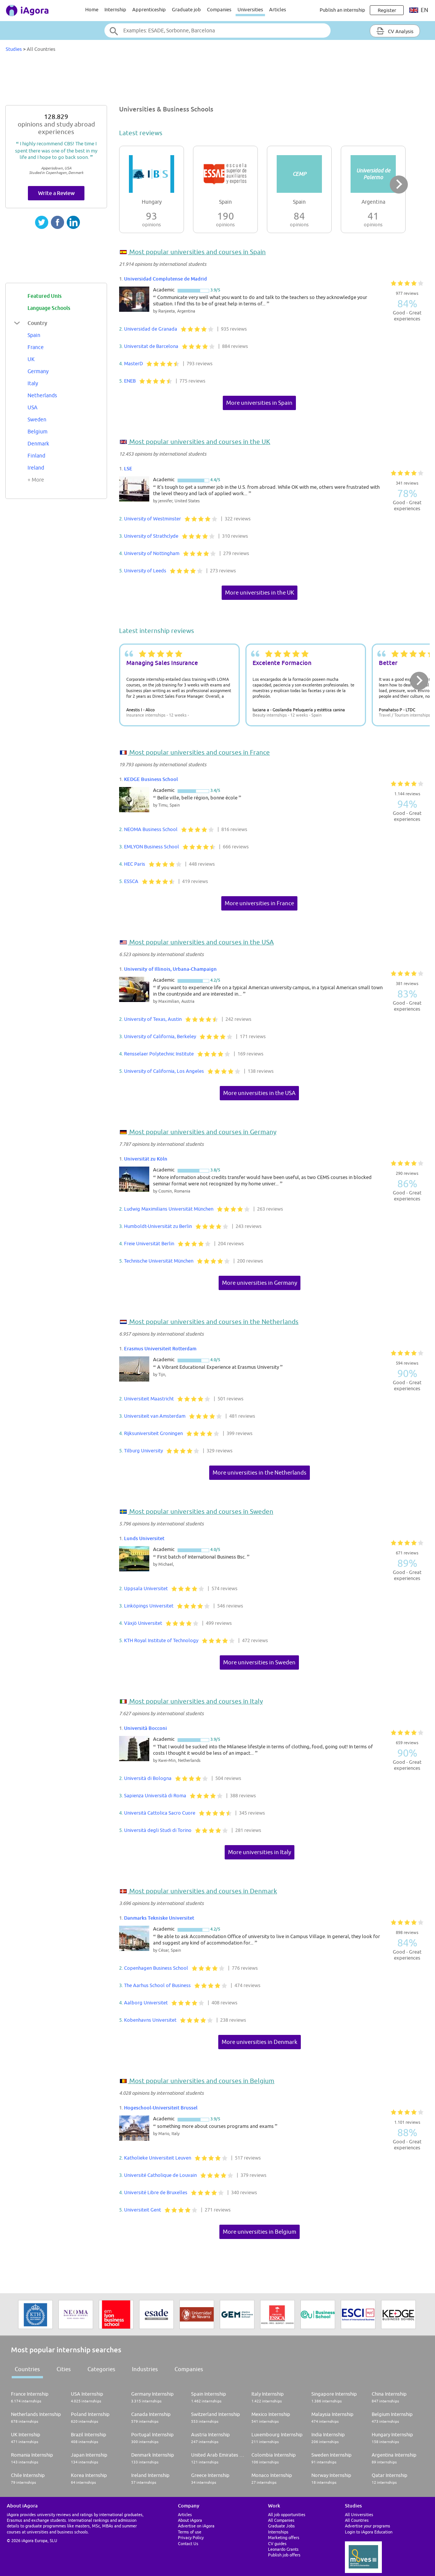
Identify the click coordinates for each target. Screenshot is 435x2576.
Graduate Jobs (281, 2525)
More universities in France (259, 903)
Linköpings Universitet (148, 1606)
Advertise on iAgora (196, 2525)
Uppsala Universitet (146, 1588)
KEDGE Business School (151, 779)
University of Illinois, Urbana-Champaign (170, 969)
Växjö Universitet (143, 1623)
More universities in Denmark (259, 2042)
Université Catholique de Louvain (160, 2175)
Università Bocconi (145, 1728)
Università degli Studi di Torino (157, 1830)
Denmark (38, 444)
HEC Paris (134, 864)
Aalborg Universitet (146, 2002)
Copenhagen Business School (156, 1968)
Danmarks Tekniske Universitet (159, 1918)
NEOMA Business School (151, 829)
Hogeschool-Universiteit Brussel (161, 2108)
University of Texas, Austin (153, 1019)
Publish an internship (342, 10)
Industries (145, 2369)
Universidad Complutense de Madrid (165, 279)
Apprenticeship (149, 9)
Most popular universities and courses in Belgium (201, 2081)
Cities (64, 2369)
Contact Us (188, 2543)
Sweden (37, 419)
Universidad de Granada (150, 329)
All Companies (281, 2520)
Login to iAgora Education (368, 2531)
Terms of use (189, 2531)
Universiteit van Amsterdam (154, 1416)
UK (31, 359)
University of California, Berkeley (160, 1036)
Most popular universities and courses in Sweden (200, 1511)
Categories (101, 2369)
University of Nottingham (151, 553)
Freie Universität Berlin (149, 1243)
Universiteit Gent (142, 2210)
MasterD (133, 363)
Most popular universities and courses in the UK (199, 441)
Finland (36, 456)
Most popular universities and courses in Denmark (202, 1891)
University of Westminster (152, 519)
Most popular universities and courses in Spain (197, 252)
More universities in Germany (259, 1283)
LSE (128, 468)
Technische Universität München (158, 1261)
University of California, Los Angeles (164, 1071)
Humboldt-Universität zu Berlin (158, 1226)
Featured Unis (44, 296)
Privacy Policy (191, 2537)
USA (32, 407)
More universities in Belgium (259, 2231)
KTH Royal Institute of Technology (161, 1640)
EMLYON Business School (151, 846)
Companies (219, 9)
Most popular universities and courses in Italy (195, 1701)
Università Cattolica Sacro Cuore (159, 1813)
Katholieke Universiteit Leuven (157, 2158)
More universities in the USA (259, 1093)
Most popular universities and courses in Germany (202, 1132)
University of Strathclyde (151, 536)
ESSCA (131, 881)
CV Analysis (395, 31)
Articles (277, 9)
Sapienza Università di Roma (155, 1795)
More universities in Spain (259, 403)
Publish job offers (284, 2554)
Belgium (37, 432)
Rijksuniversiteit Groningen (153, 1433)
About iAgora (190, 2520)
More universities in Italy (259, 1852)
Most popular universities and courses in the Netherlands (213, 1321)
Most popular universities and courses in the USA (201, 942)
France (36, 347)
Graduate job (186, 9)
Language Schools (49, 308)
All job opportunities (286, 2514)
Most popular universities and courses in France (199, 752)
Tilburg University (143, 1450)
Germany (38, 371)
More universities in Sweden (259, 1662)
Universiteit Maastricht (149, 1399)
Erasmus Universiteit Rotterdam (160, 1348)
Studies (14, 49)
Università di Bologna (148, 1778)
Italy (33, 383)
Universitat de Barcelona (151, 346)
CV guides (277, 2543)
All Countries (357, 2520)
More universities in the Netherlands (259, 1472)
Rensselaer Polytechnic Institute (159, 1054)
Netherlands (42, 395)
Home (91, 9)
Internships (278, 2531)
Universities (250, 9)
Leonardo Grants (283, 2549)
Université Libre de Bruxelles (155, 2192)
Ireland (36, 468)
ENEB (130, 381)
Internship (115, 9)
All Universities (359, 2514)
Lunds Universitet (144, 1538)
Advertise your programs (367, 2525)
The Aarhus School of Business (157, 1985)
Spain (34, 335)
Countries (27, 2369)
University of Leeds (145, 570)
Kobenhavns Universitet (150, 2020)
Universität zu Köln (145, 1159)
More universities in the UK (259, 592)
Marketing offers (283, 2537)
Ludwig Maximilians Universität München (168, 1209)
